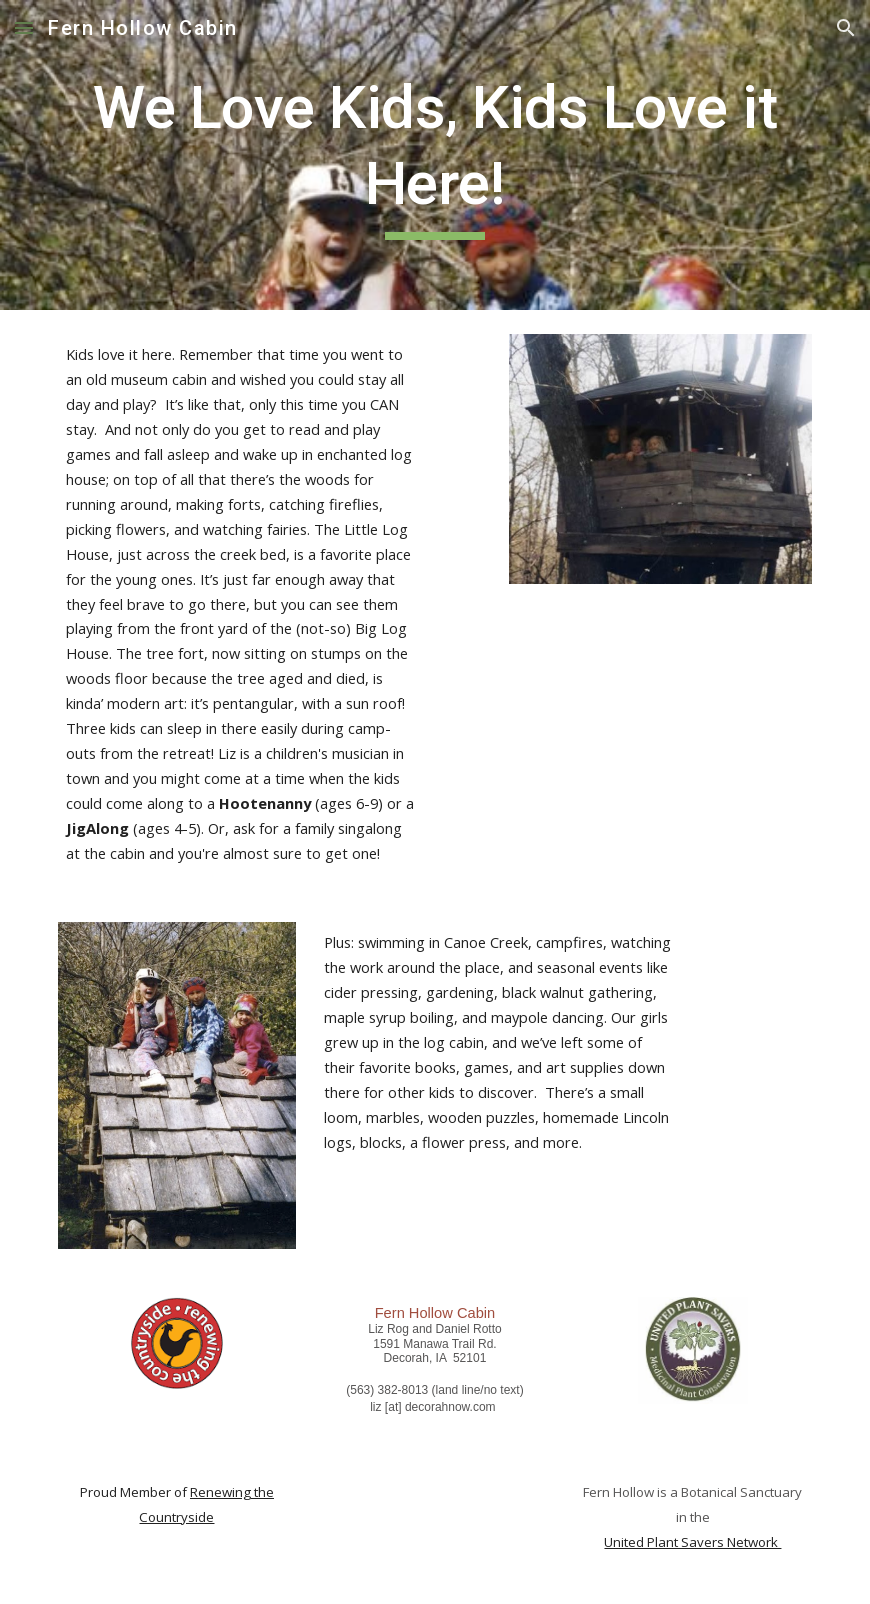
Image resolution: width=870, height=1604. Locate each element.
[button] (24, 27)
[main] (435, 154)
